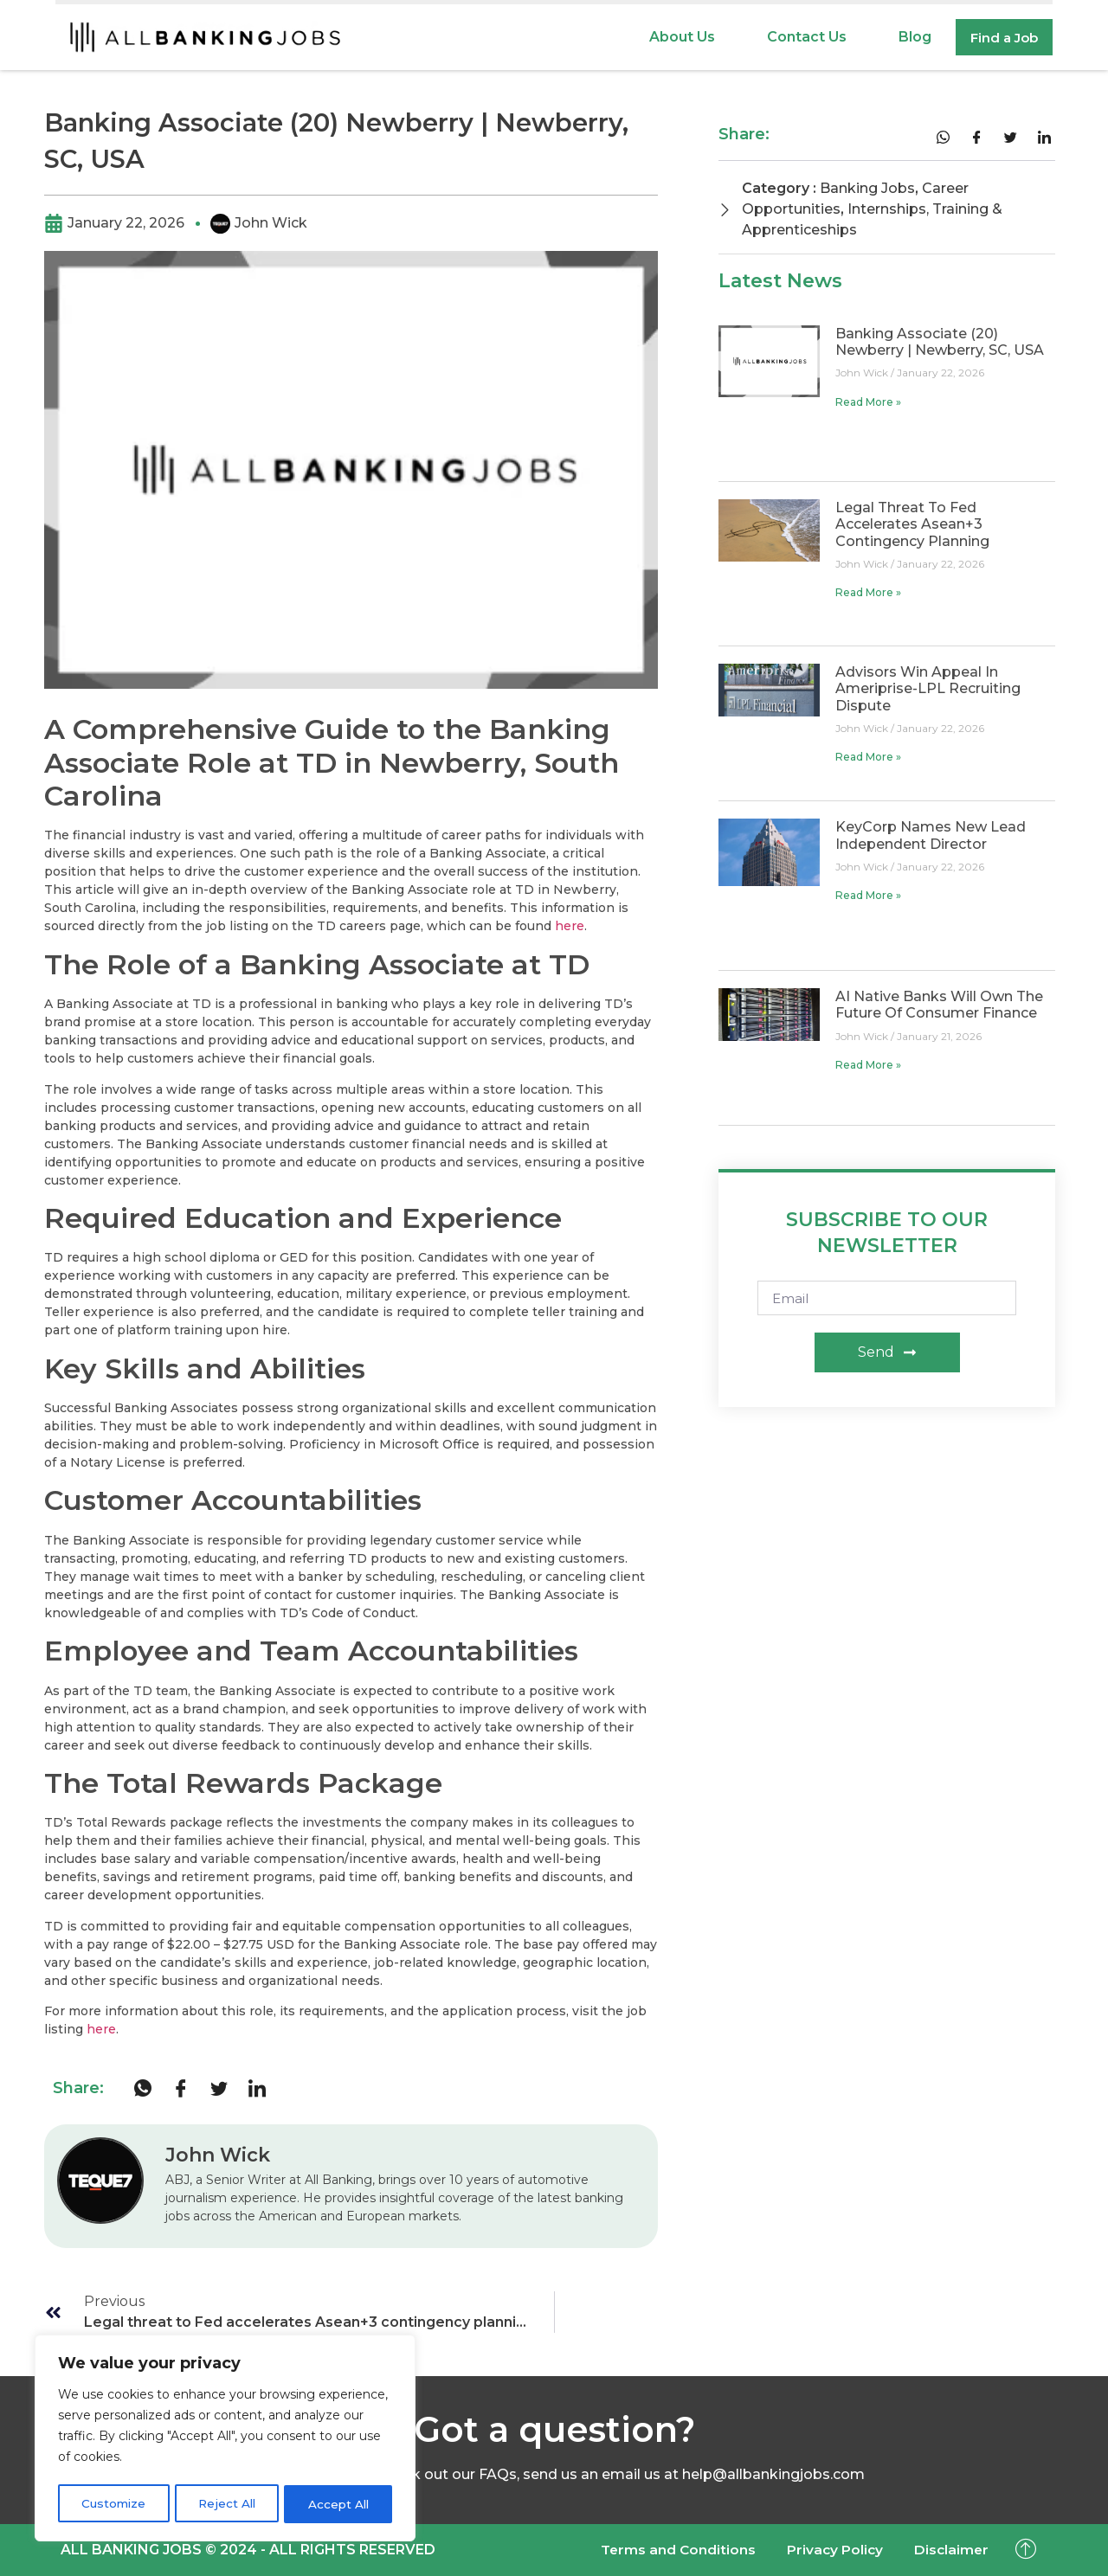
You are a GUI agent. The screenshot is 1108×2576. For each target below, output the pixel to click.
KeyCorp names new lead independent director (930, 835)
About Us (677, 37)
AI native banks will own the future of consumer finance (939, 1004)
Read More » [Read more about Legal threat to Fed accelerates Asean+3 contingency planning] (868, 592)
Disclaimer (949, 2549)
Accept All (338, 2504)
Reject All (226, 2504)
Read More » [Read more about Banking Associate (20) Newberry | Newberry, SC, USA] (868, 401)
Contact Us (801, 37)
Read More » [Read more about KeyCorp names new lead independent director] (868, 895)
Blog (909, 37)
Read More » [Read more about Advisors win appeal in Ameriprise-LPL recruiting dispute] (868, 756)
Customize (113, 2504)
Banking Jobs (867, 188)
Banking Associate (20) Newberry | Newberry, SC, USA (939, 341)
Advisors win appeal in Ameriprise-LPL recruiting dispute (928, 688)
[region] (225, 2440)
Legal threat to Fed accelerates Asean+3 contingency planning (912, 524)
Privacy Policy (827, 2549)
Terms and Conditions (665, 2549)
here (569, 926)
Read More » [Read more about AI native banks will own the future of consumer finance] (868, 1064)
